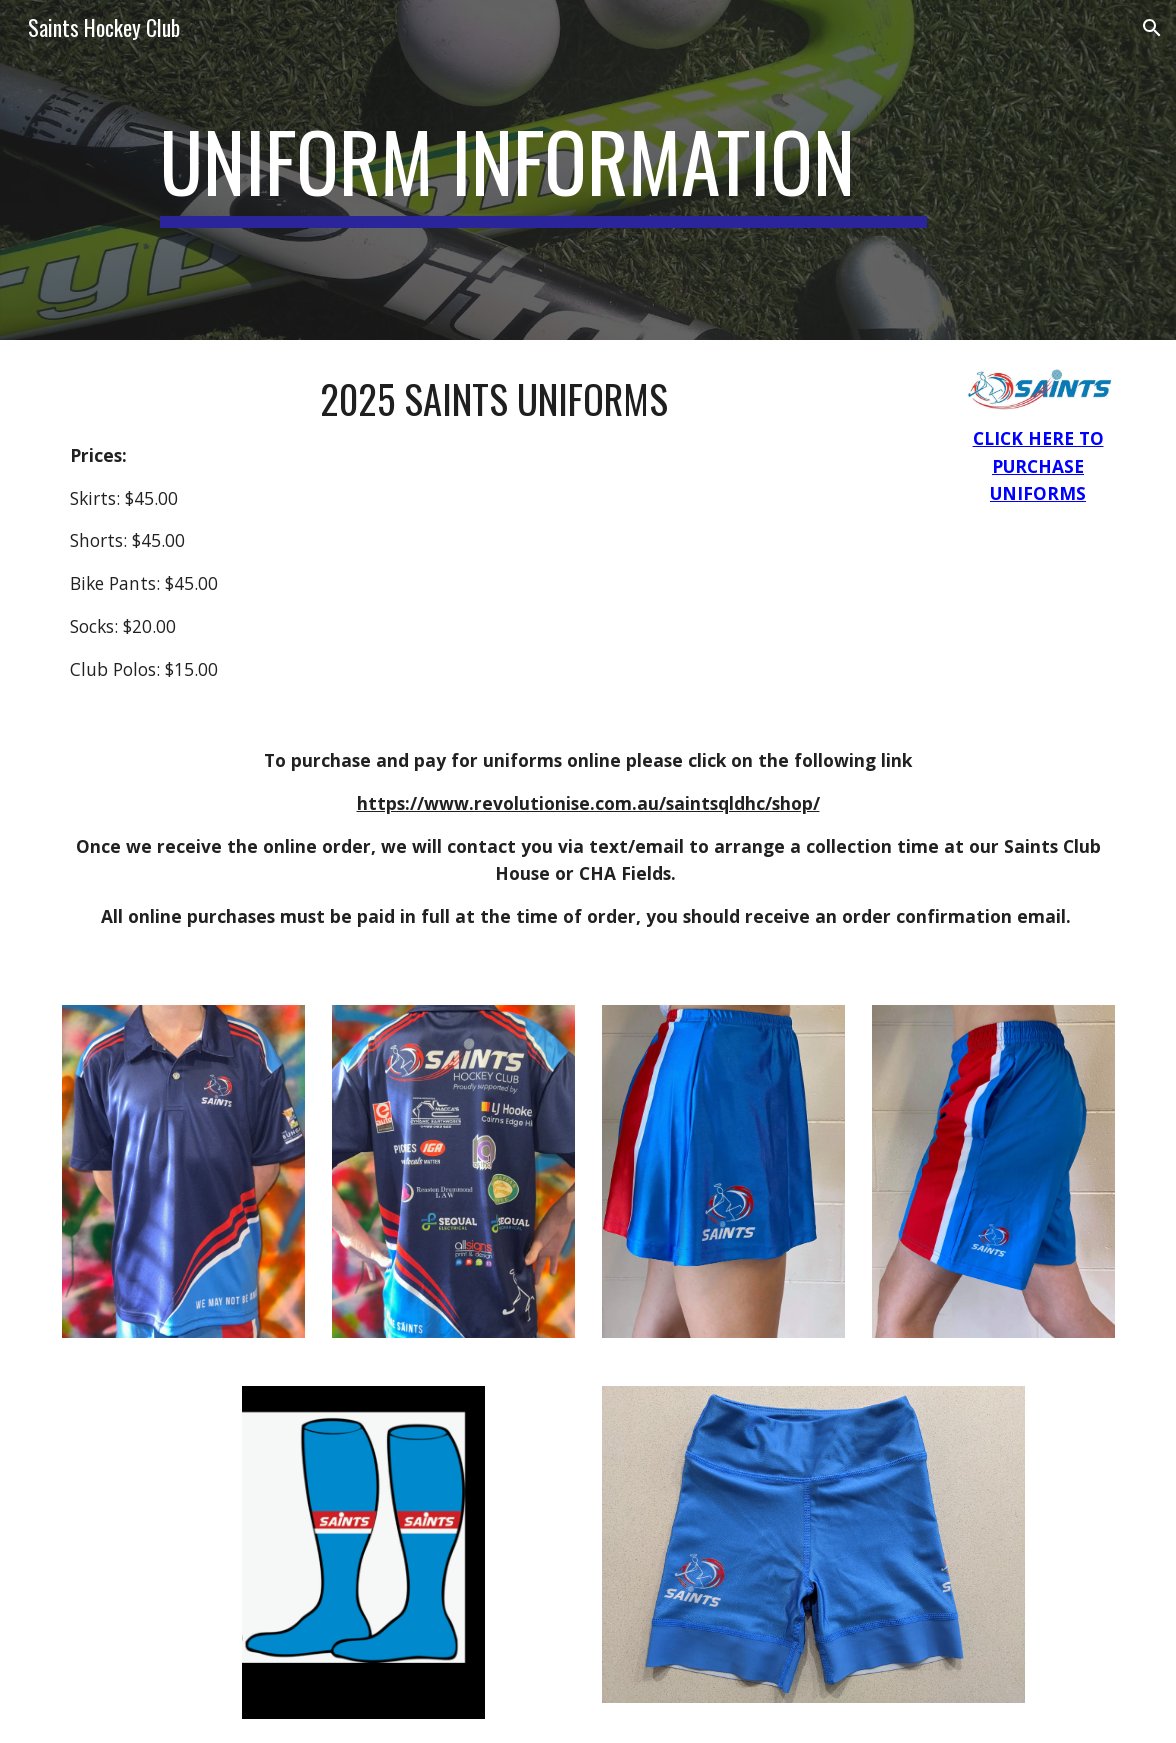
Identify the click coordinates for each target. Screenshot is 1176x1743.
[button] (1152, 28)
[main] (543, 170)
